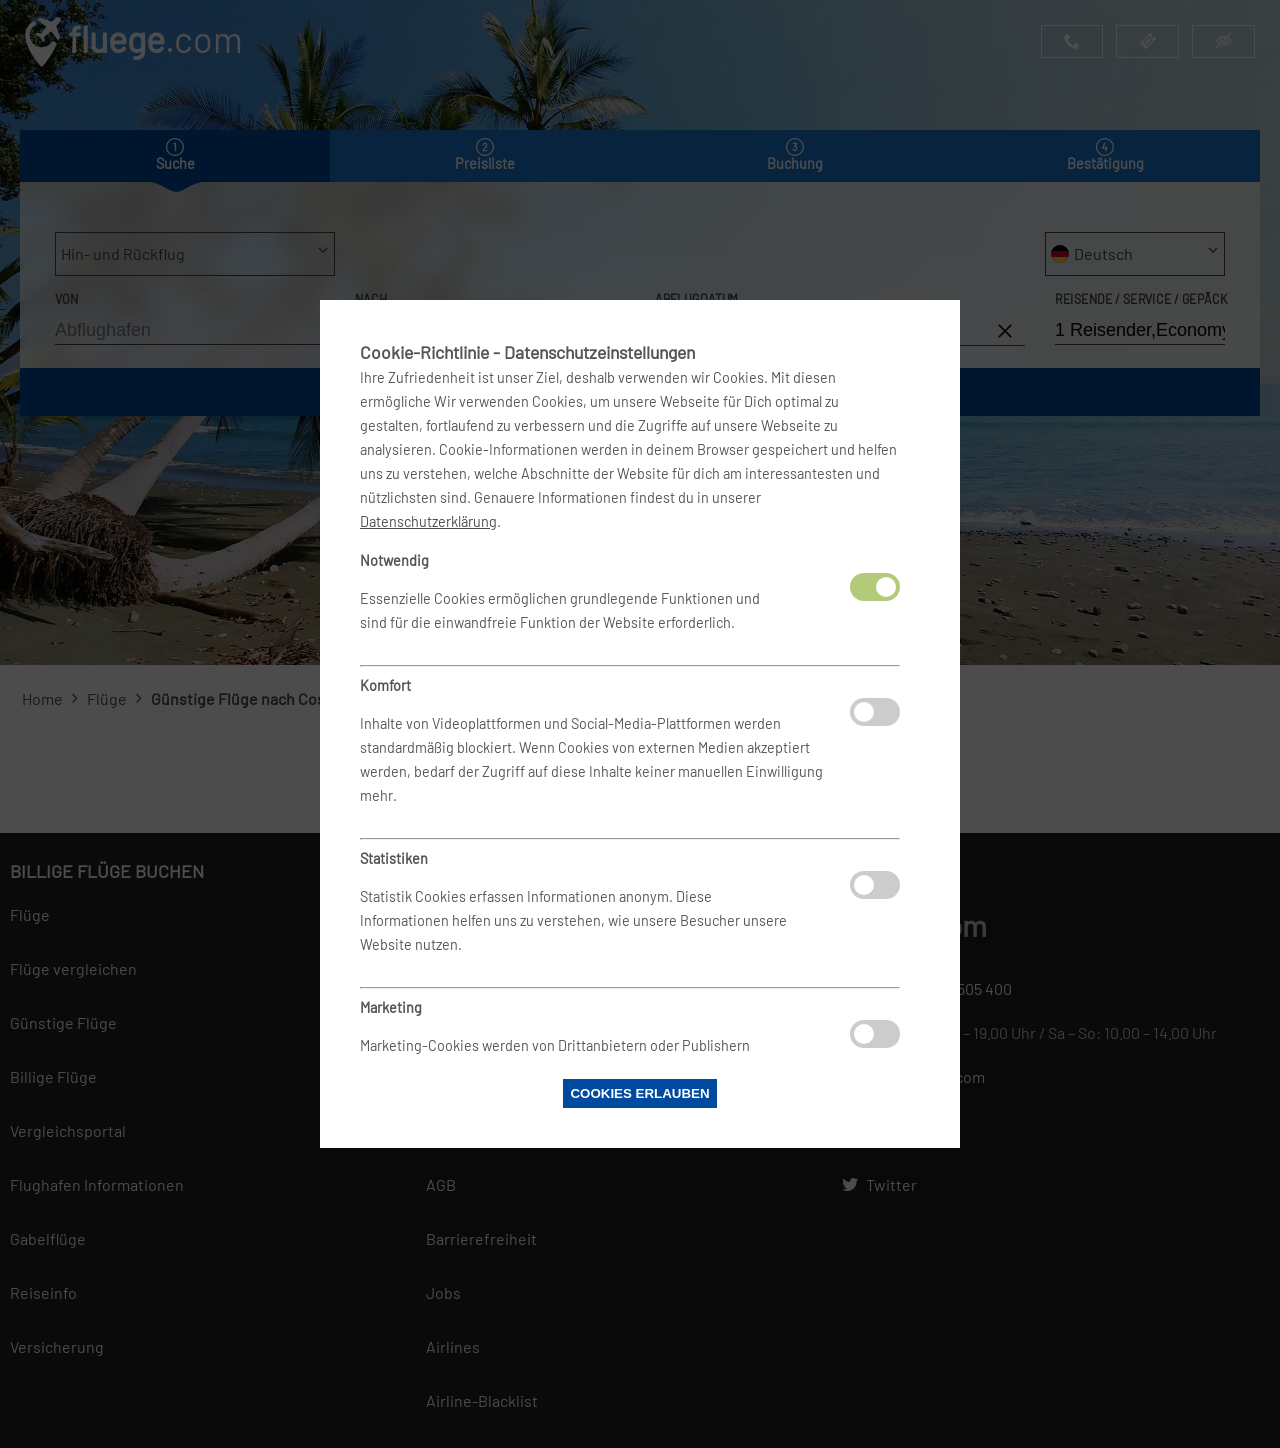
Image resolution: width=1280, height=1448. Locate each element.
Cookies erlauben (639, 1093)
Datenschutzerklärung (428, 521)
